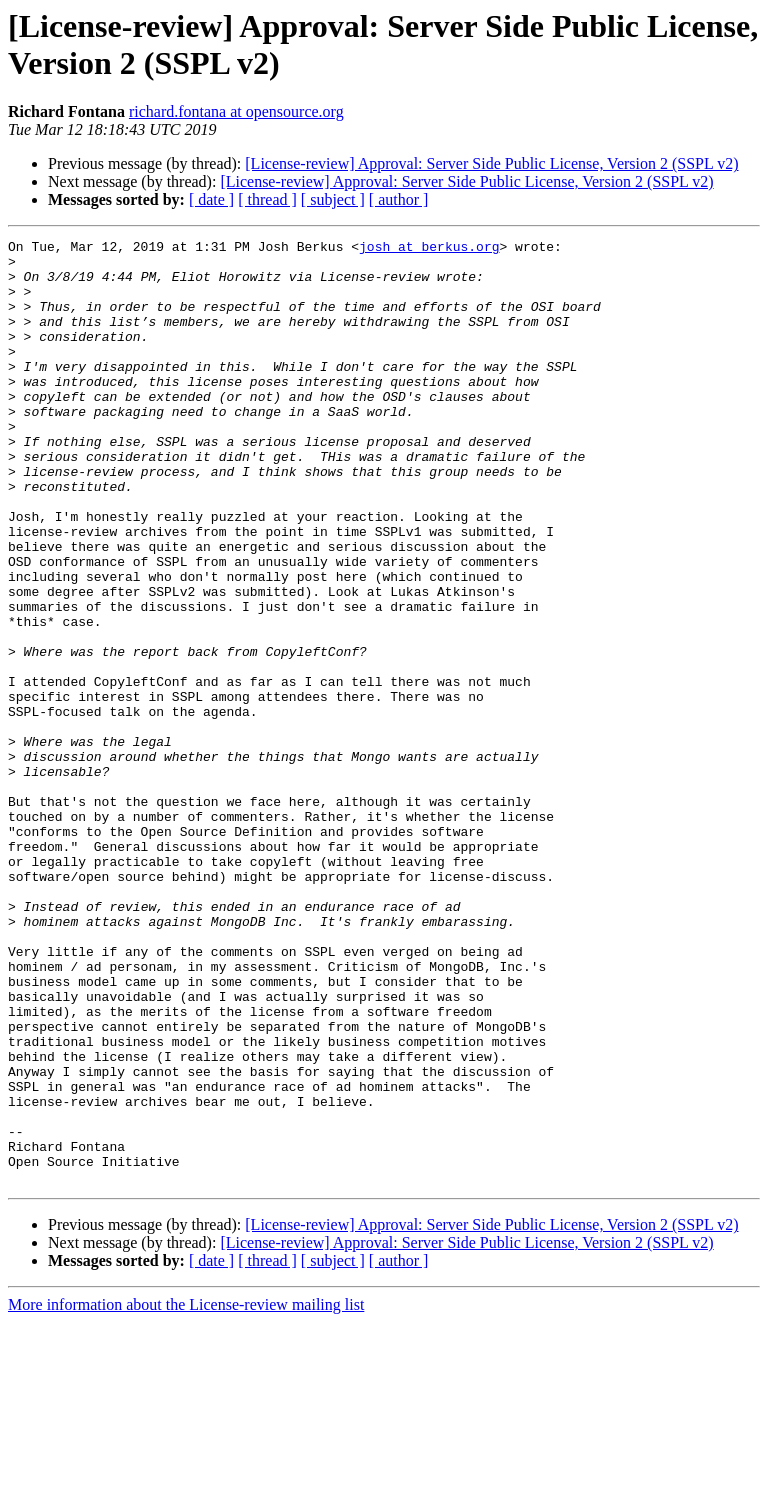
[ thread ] (267, 199)
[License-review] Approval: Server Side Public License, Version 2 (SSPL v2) (491, 163)
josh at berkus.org (429, 249)
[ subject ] (333, 199)
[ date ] (211, 199)
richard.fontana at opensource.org (236, 111)
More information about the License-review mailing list (186, 1493)
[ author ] (399, 199)
